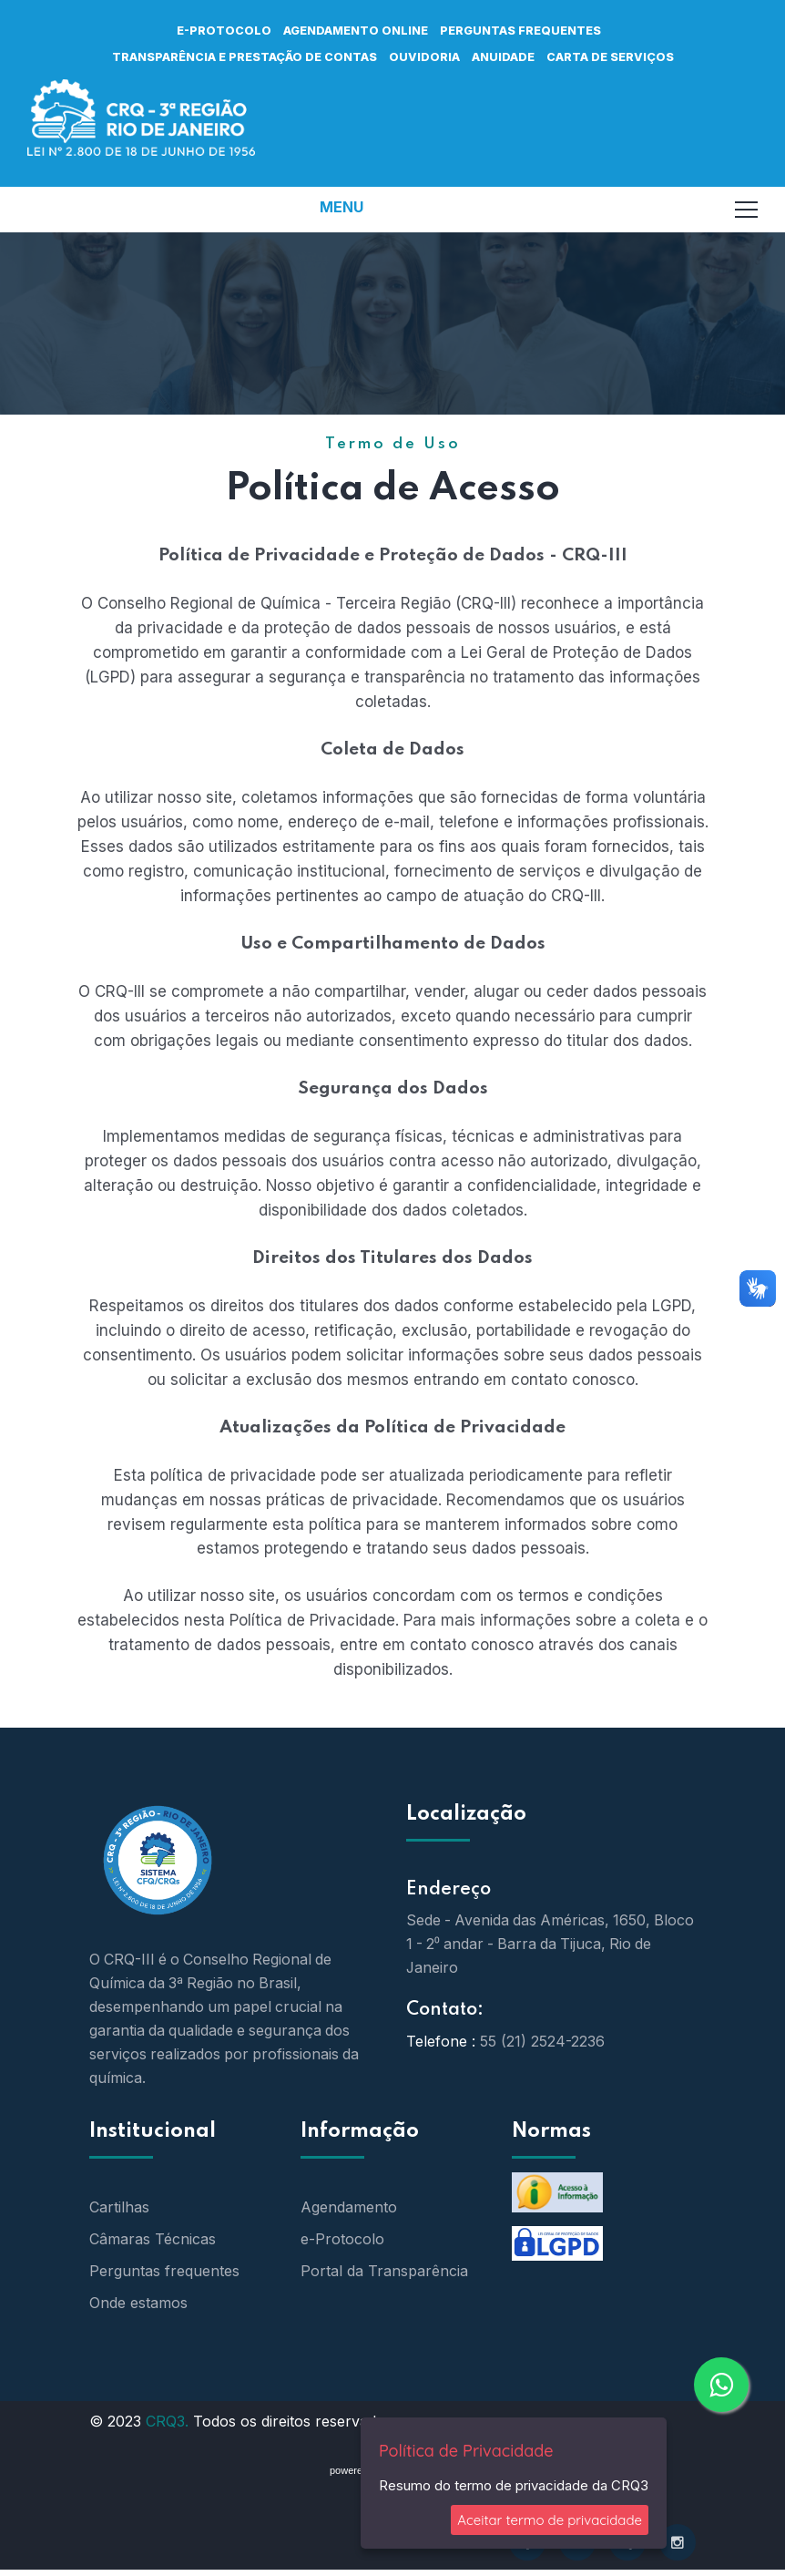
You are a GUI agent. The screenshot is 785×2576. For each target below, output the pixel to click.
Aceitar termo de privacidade (549, 2520)
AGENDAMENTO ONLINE (355, 30)
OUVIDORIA (424, 56)
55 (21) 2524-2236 (542, 2033)
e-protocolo (224, 30)
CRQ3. (167, 2413)
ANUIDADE (503, 56)
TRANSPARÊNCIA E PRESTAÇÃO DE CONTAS (244, 56)
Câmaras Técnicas (152, 2231)
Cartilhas (119, 2199)
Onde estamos (138, 2294)
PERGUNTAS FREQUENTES (520, 30)
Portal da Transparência (384, 2262)
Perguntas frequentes (164, 2262)
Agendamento (349, 2199)
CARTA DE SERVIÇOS (610, 56)
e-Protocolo (342, 2231)
